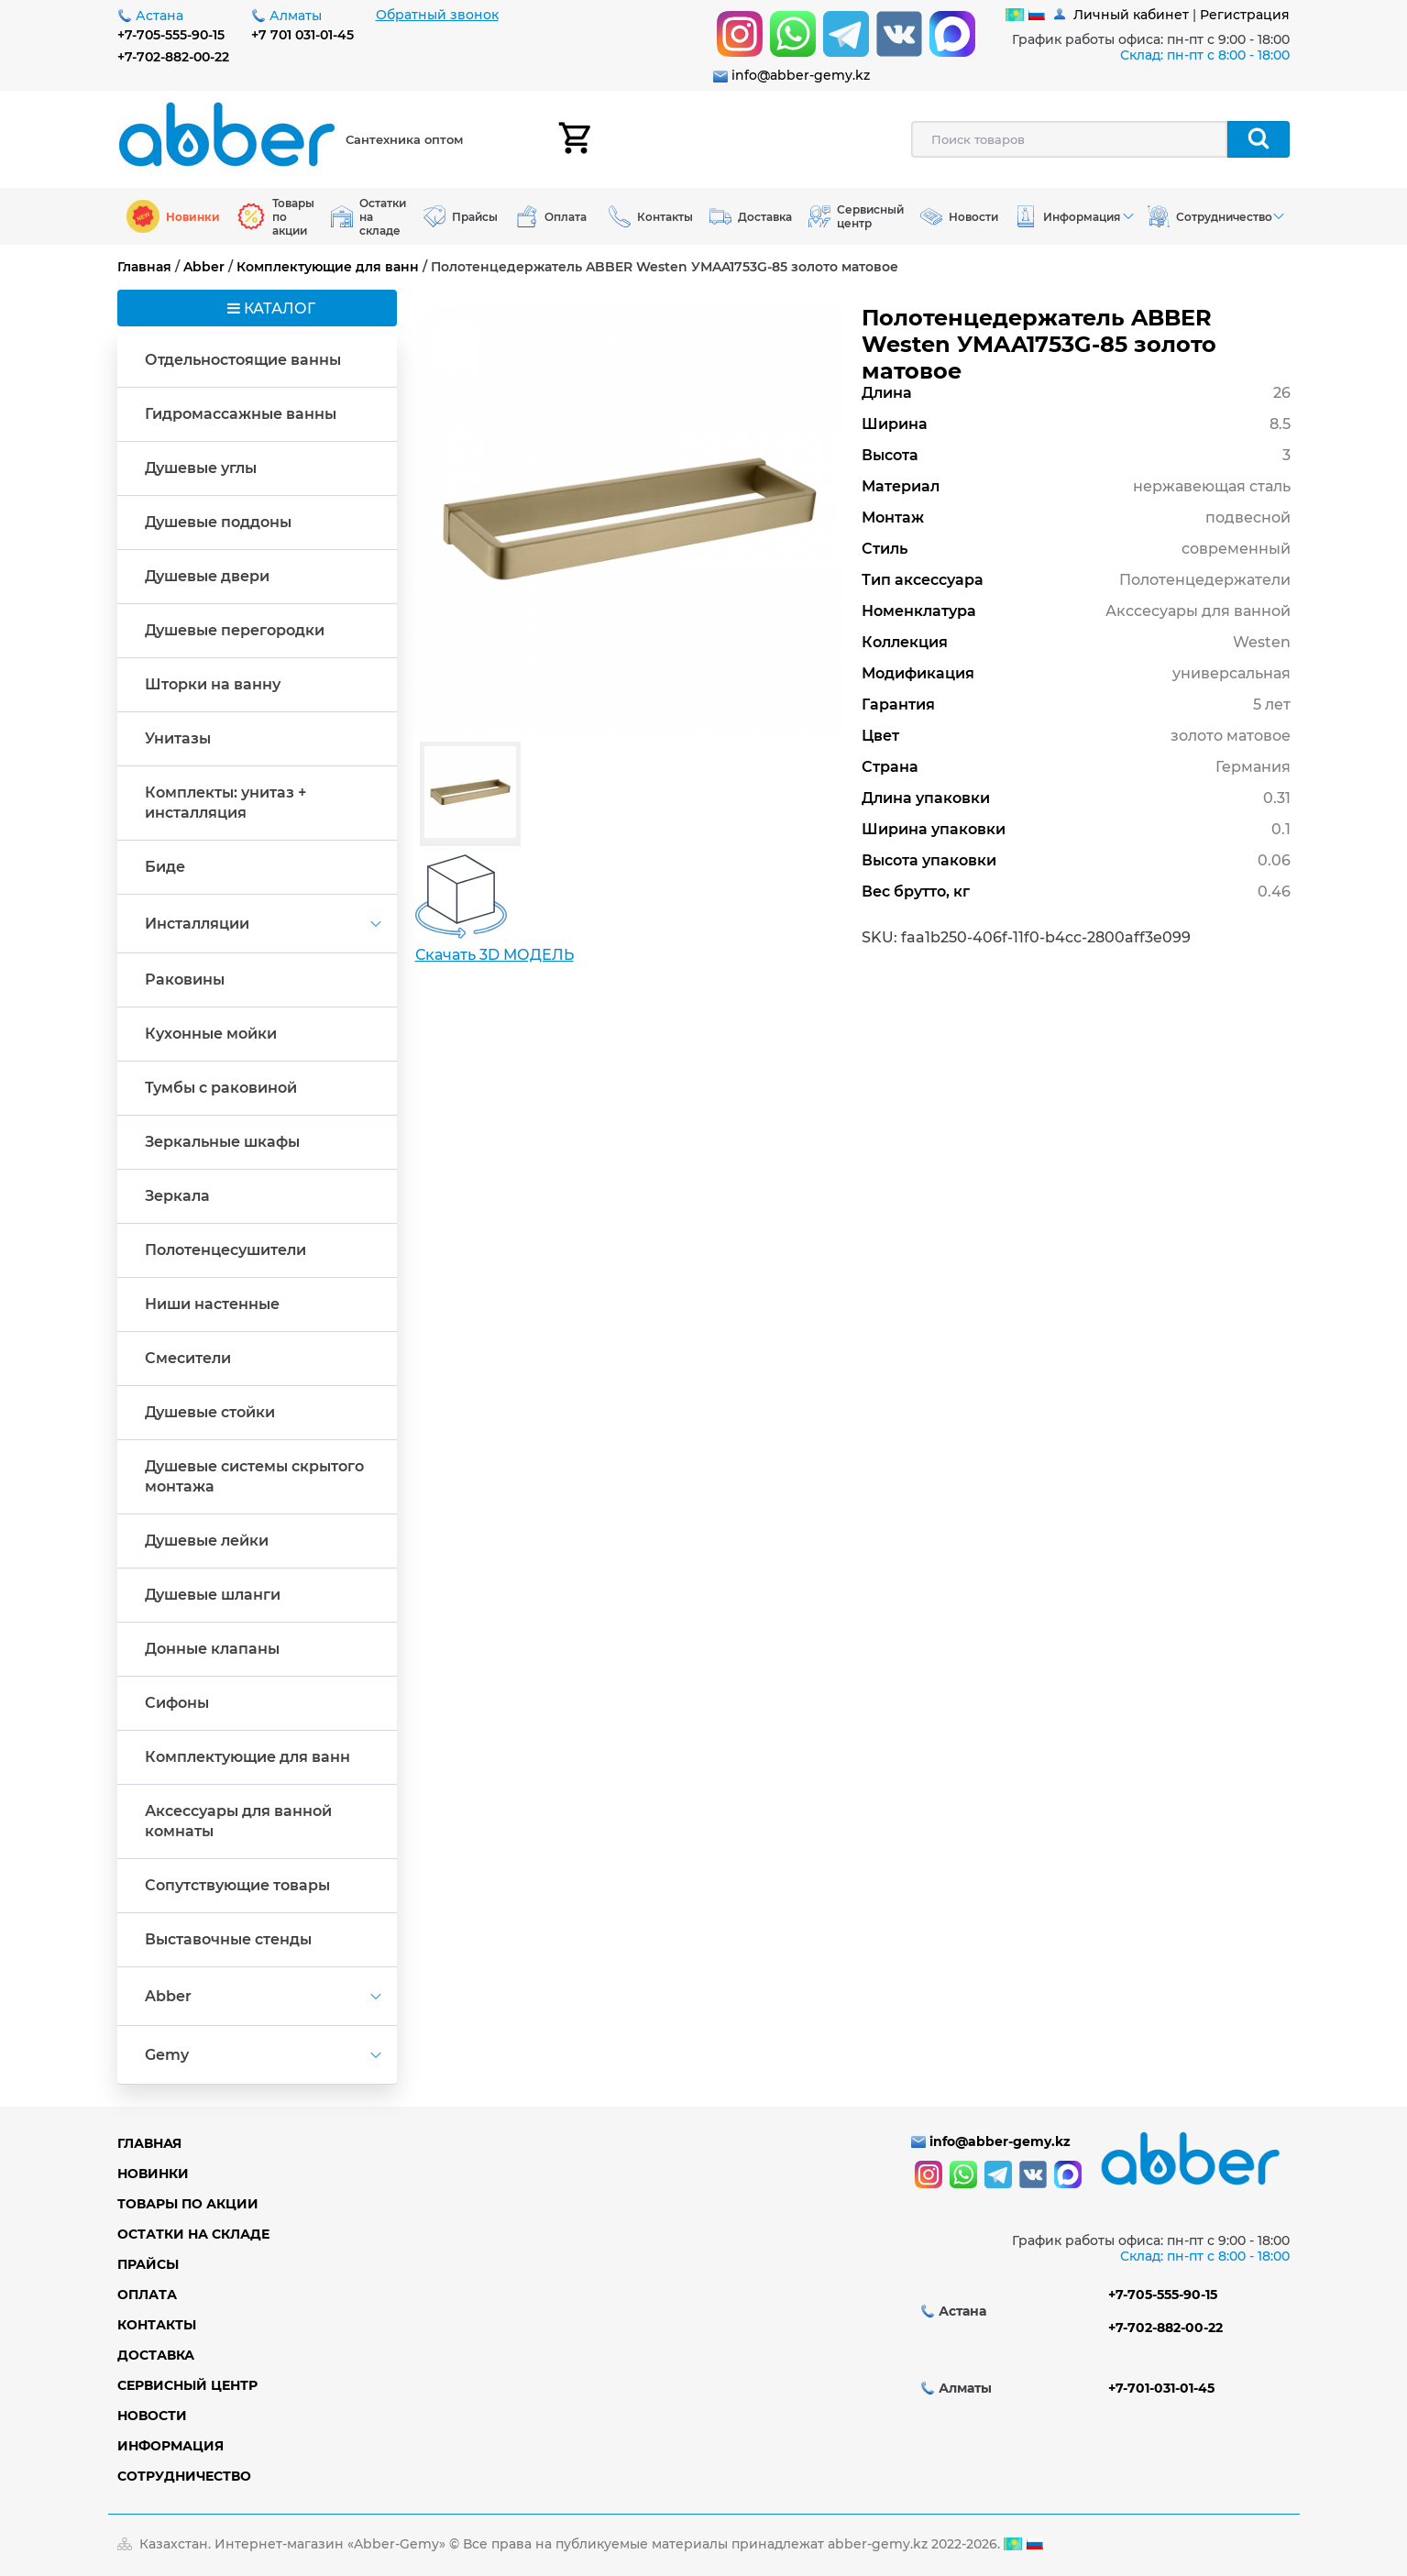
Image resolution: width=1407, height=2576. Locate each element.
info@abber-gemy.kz (800, 75)
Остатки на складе (193, 2234)
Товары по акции (187, 2204)
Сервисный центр (187, 2385)
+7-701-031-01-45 (1161, 2388)
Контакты (156, 2325)
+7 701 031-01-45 (302, 35)
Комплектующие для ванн (327, 267)
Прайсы (148, 2264)
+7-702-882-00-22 (173, 57)
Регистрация (1245, 14)
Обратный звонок (437, 14)
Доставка (155, 2355)
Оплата (147, 2294)
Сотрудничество (184, 2476)
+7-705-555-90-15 (171, 35)
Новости (152, 2415)
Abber (204, 267)
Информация (170, 2446)
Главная (144, 267)
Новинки (153, 2173)
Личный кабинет (1131, 14)
